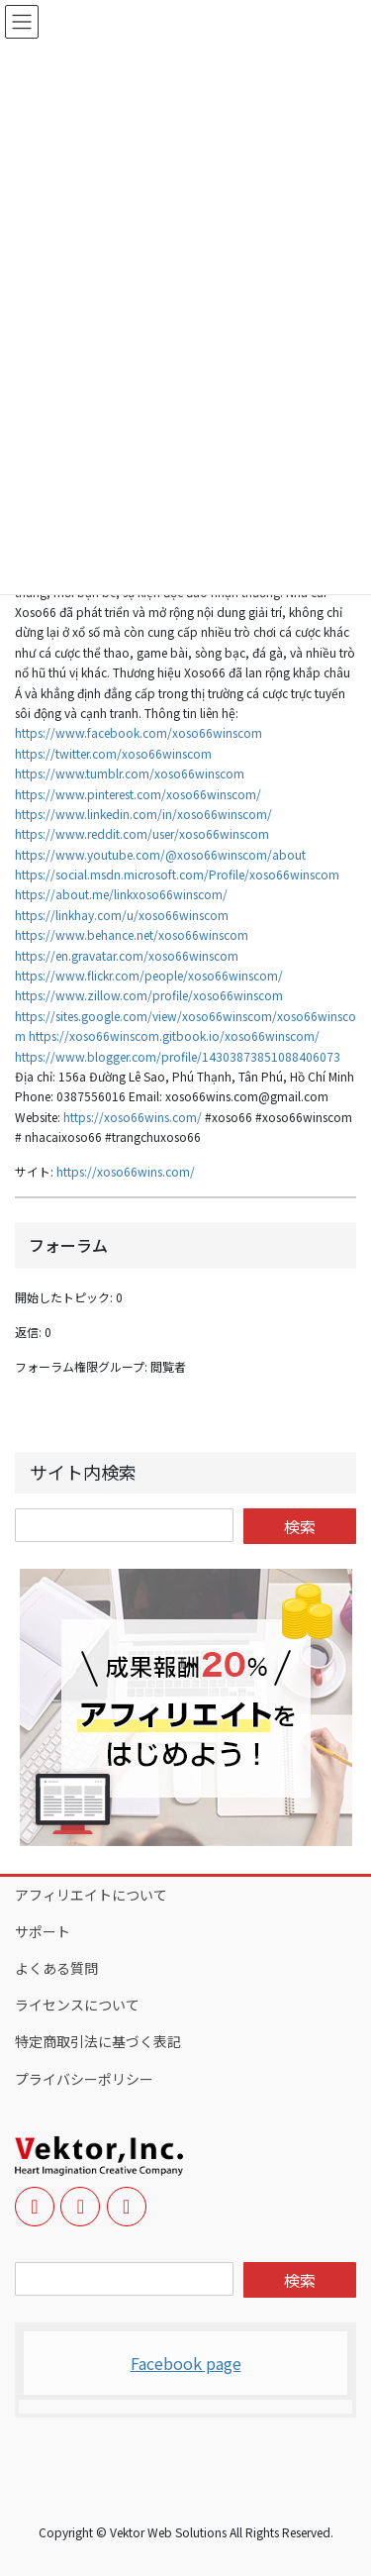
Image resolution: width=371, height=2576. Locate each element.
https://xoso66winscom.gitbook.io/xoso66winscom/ (174, 1035)
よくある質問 (56, 1968)
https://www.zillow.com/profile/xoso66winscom (149, 994)
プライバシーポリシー (84, 2079)
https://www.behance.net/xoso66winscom (131, 934)
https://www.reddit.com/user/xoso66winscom (142, 833)
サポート (42, 1931)
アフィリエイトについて (91, 1895)
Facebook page (186, 2363)
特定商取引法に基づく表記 (98, 2041)
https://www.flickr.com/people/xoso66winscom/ (149, 975)
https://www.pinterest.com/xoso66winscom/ (138, 793)
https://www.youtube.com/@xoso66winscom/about (160, 854)
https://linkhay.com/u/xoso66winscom (122, 914)
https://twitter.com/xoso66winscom (113, 753)
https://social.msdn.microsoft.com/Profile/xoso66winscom (177, 874)
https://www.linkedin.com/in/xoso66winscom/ (143, 813)
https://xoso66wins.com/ (132, 1116)
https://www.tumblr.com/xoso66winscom (129, 773)
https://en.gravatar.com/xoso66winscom (126, 955)
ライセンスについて (77, 2004)
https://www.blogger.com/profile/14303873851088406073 (177, 1056)
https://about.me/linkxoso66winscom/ (121, 893)
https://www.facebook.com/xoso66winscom (138, 732)
